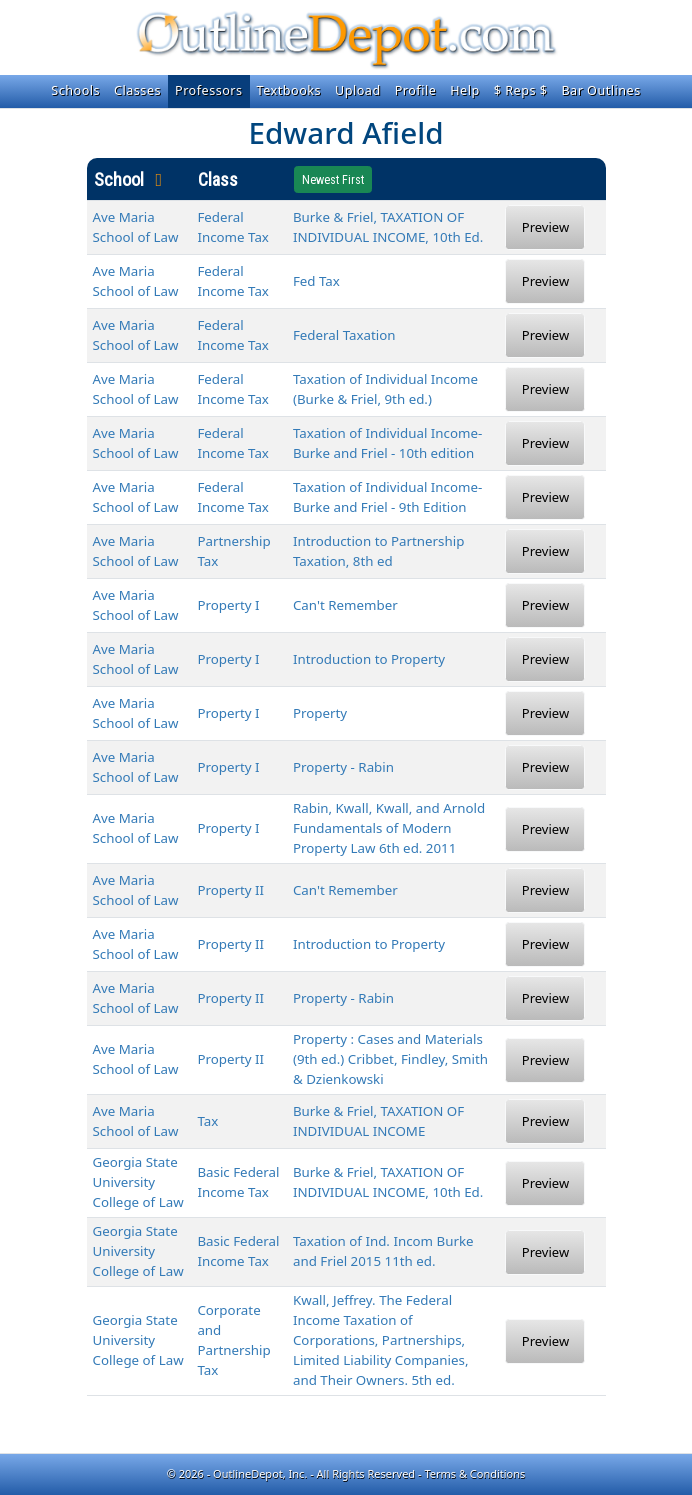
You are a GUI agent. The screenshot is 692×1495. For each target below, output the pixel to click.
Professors (209, 90)
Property (320, 713)
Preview (545, 227)
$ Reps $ (521, 90)
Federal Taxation (344, 335)
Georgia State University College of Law (138, 1182)
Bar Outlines (600, 90)
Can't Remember (345, 605)
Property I (228, 605)
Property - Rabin (343, 767)
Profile (416, 90)
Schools (75, 90)
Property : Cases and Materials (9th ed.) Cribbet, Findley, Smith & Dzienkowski (390, 1059)
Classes (137, 90)
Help (464, 90)
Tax (207, 1121)
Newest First (333, 180)
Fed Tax (316, 281)
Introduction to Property (369, 659)
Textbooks (289, 90)
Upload (358, 90)
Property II (230, 890)
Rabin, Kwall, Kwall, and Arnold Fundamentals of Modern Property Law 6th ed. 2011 (389, 828)
